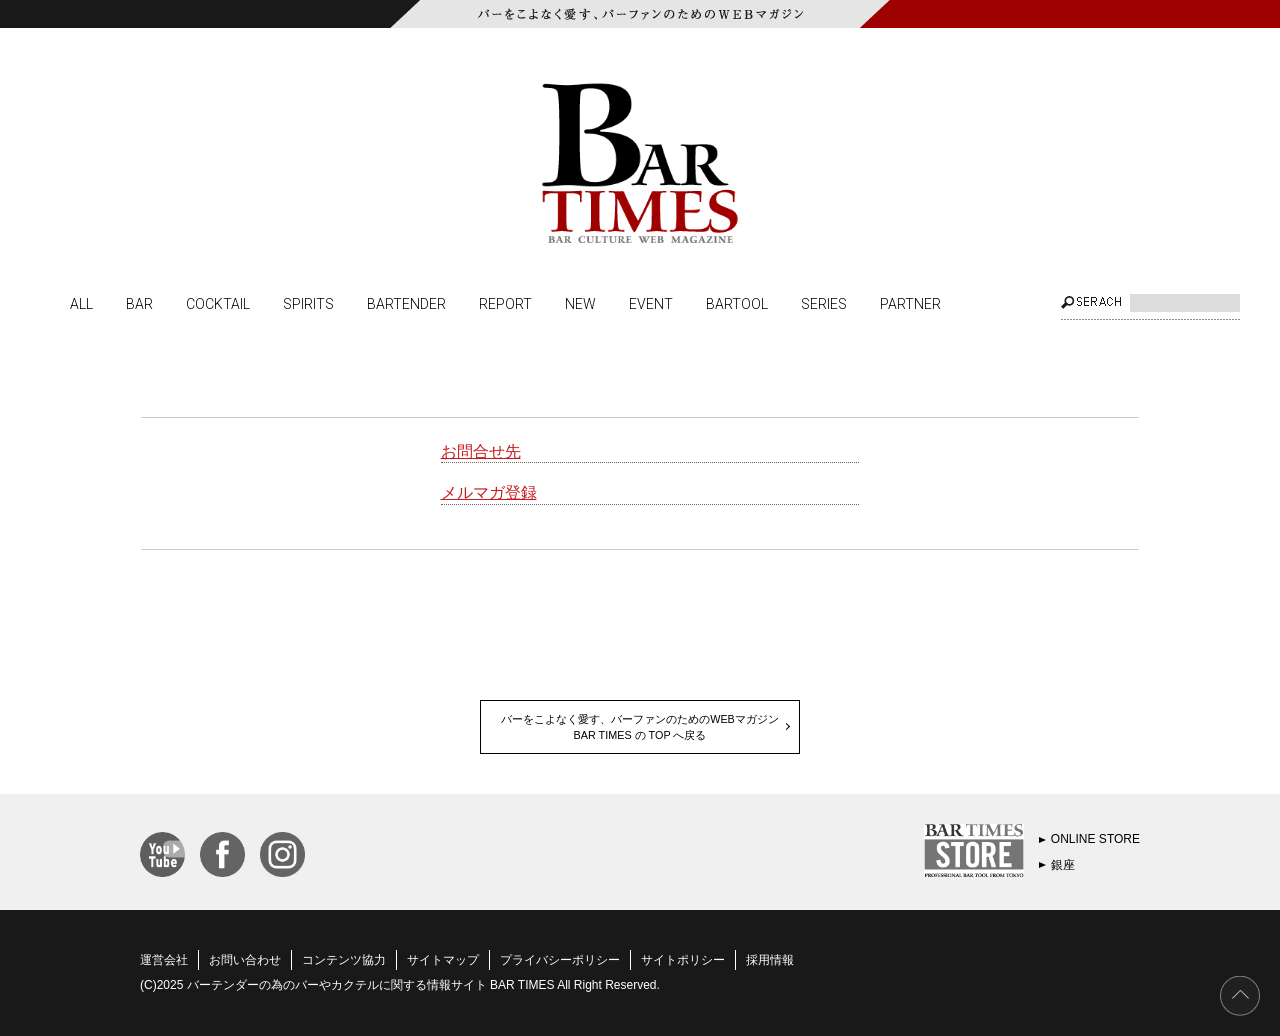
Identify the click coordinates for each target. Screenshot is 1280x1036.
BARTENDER (406, 303)
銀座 (1063, 865)
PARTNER (910, 303)
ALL (81, 303)
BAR (139, 303)
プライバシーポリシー (560, 960)
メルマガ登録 (489, 492)
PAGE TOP (1240, 996)
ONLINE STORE (1095, 839)
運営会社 (164, 960)
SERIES (824, 303)
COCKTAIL (218, 303)
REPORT (505, 303)
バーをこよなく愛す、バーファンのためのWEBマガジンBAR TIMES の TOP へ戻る (640, 727)
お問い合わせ (245, 960)
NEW (580, 303)
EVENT (651, 303)
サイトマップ (443, 960)
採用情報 (770, 960)
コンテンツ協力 (344, 960)
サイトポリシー (683, 960)
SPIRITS (308, 303)
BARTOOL (737, 303)
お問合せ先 (481, 451)
